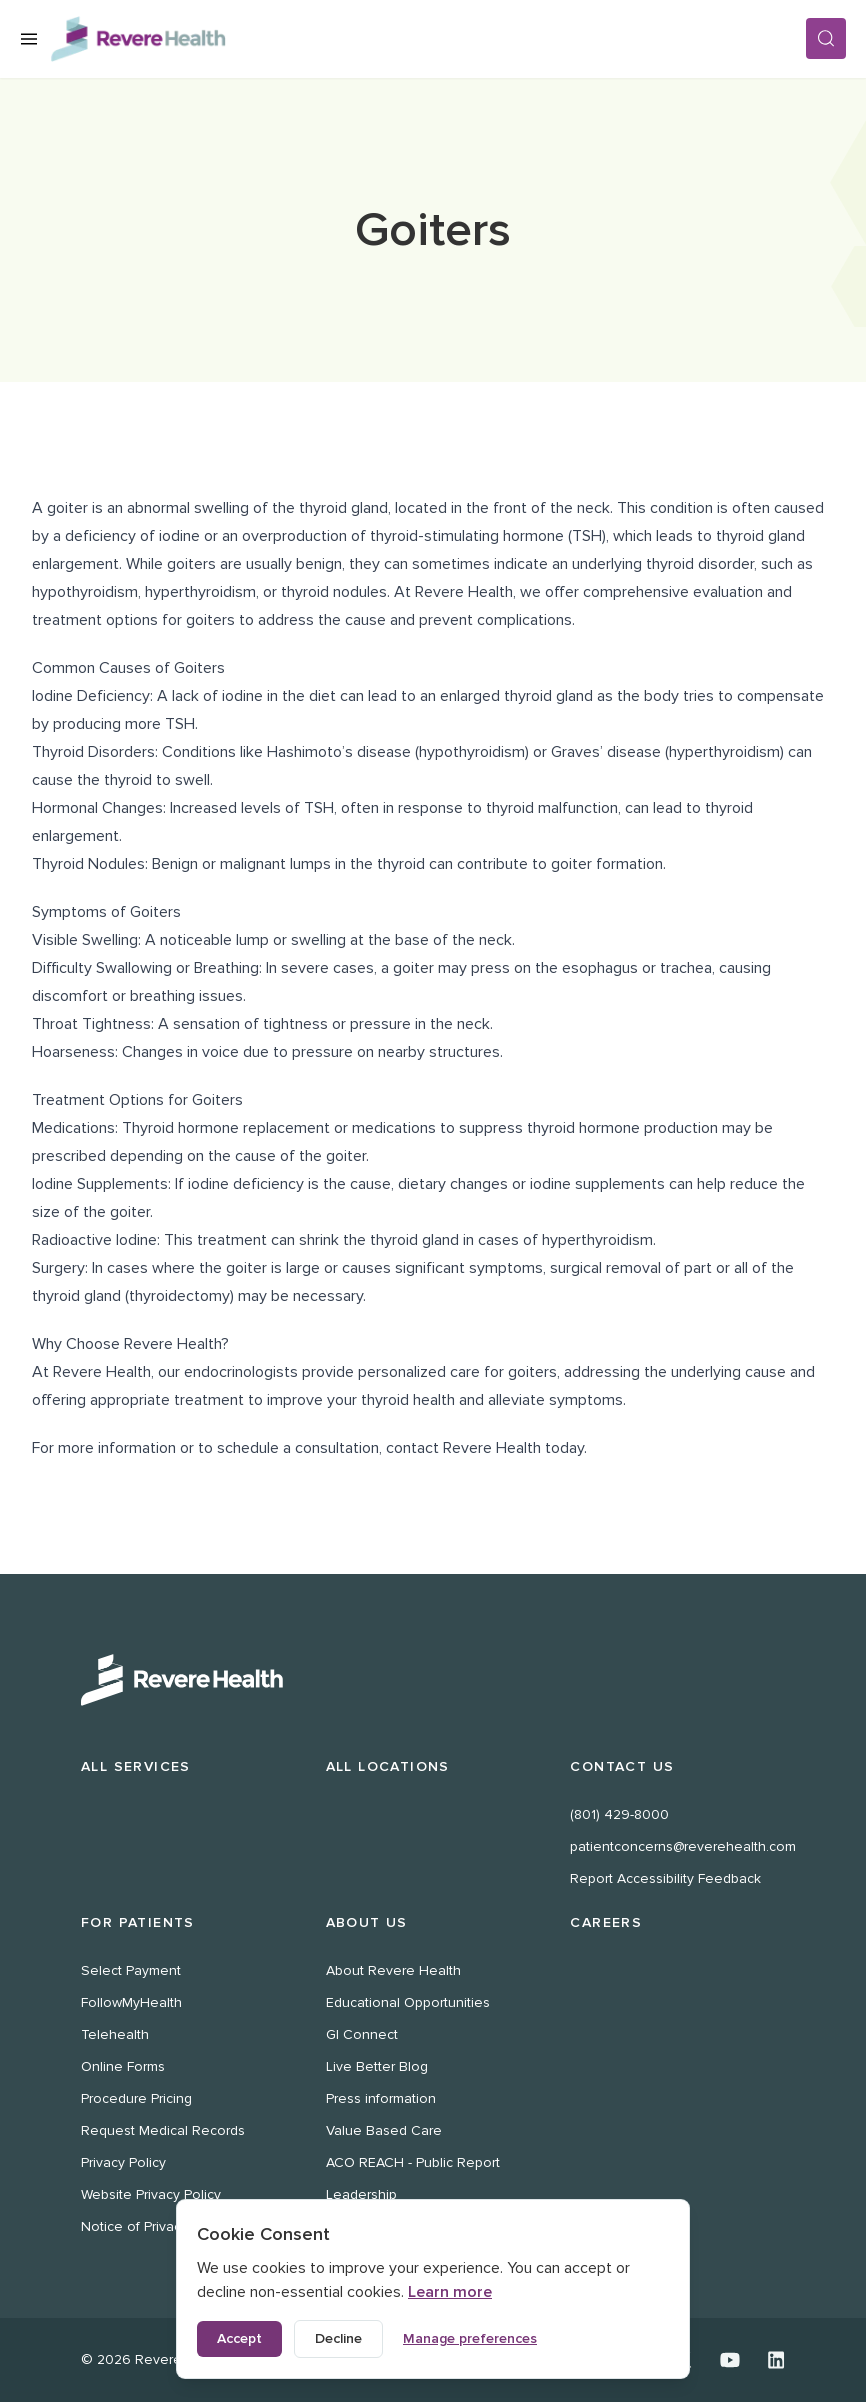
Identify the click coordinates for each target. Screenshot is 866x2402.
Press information (381, 2098)
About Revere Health (393, 1970)
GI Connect (362, 2034)
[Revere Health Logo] (428, 39)
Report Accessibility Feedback (665, 1878)
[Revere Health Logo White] (433, 1680)
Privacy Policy (123, 2162)
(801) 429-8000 (619, 1814)
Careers (606, 1922)
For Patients (138, 1922)
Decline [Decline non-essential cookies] (338, 2338)
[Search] (826, 38)
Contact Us (622, 1766)
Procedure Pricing (136, 2098)
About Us (367, 1922)
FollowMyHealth (131, 2002)
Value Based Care (384, 2130)
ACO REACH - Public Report (413, 2162)
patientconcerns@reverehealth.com (683, 1846)
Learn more (450, 2292)
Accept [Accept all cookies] (239, 2338)
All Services (136, 1766)
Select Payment (131, 1970)
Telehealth (115, 2034)
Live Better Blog (377, 2066)
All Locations (388, 1766)
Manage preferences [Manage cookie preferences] (470, 2338)
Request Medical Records (163, 2130)
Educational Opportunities (408, 2002)
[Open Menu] (29, 39)
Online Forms (123, 2066)
